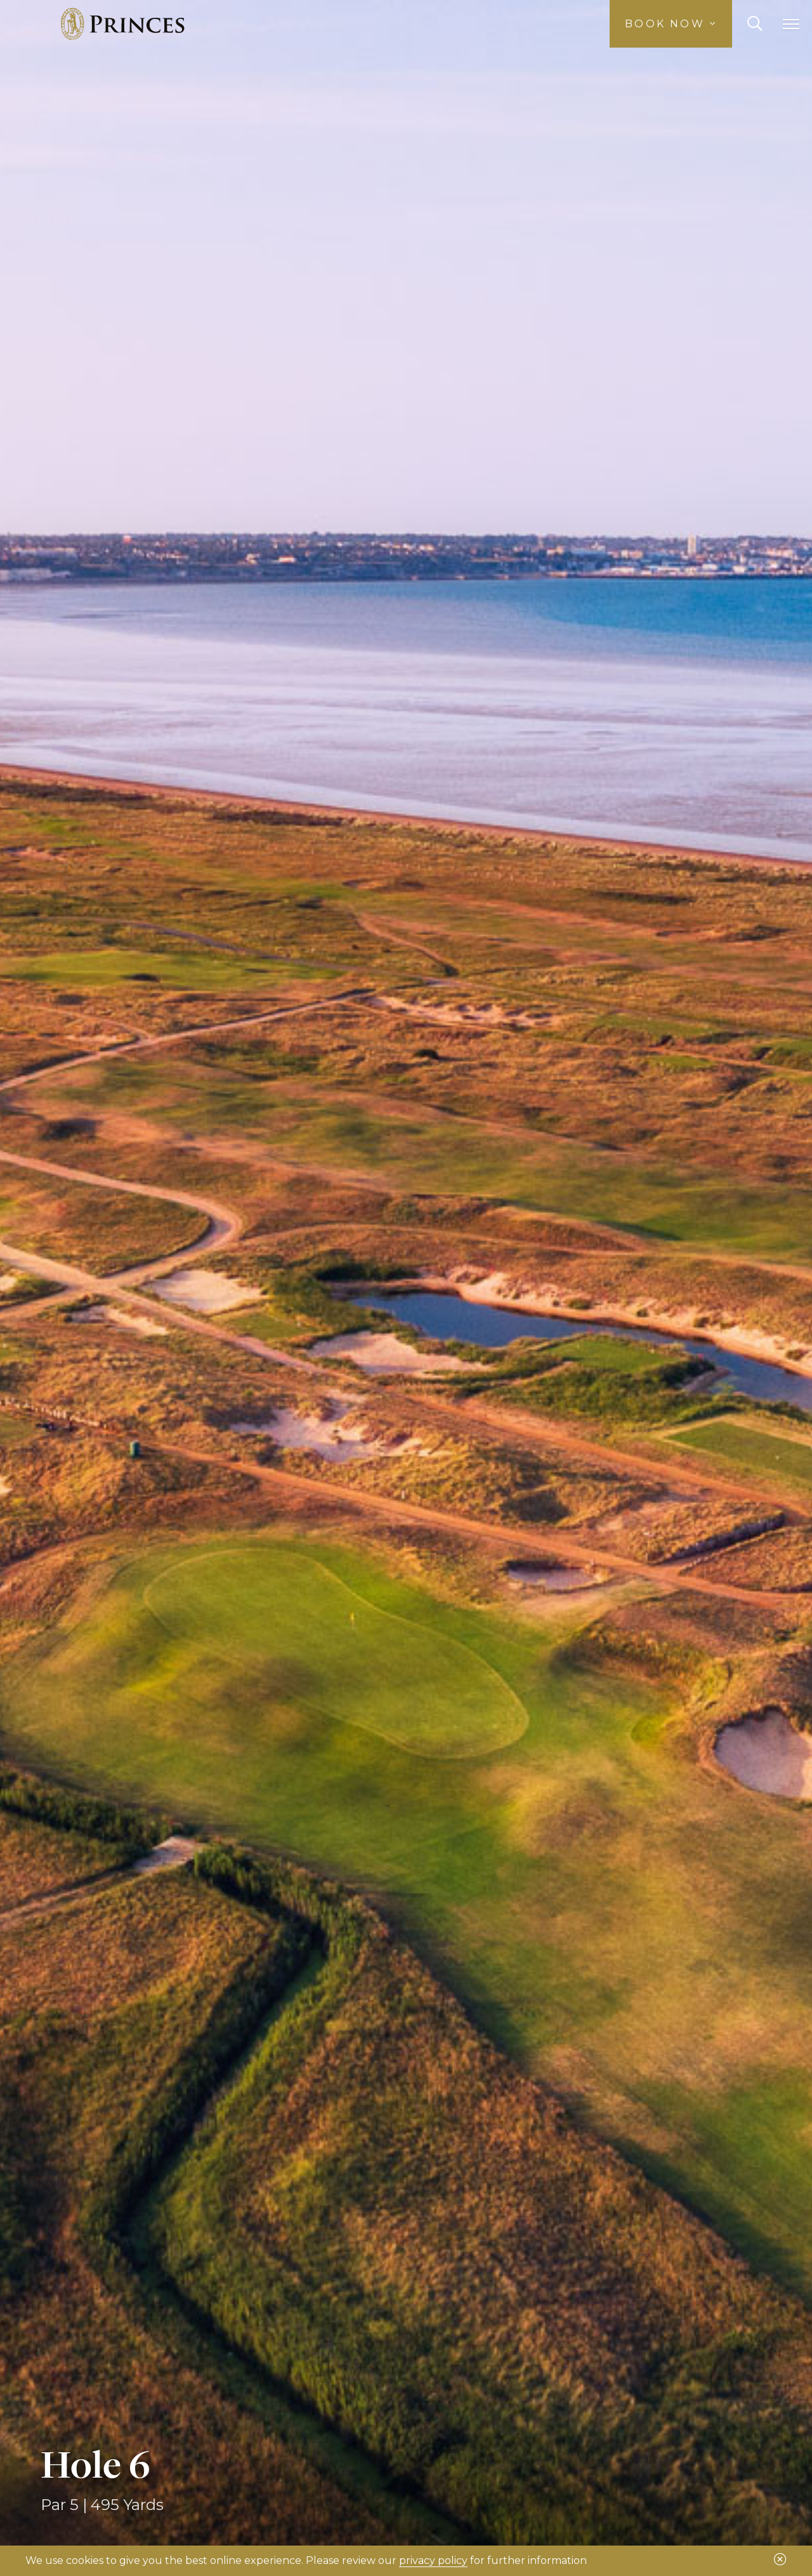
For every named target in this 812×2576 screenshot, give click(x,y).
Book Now (671, 24)
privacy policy (433, 2560)
